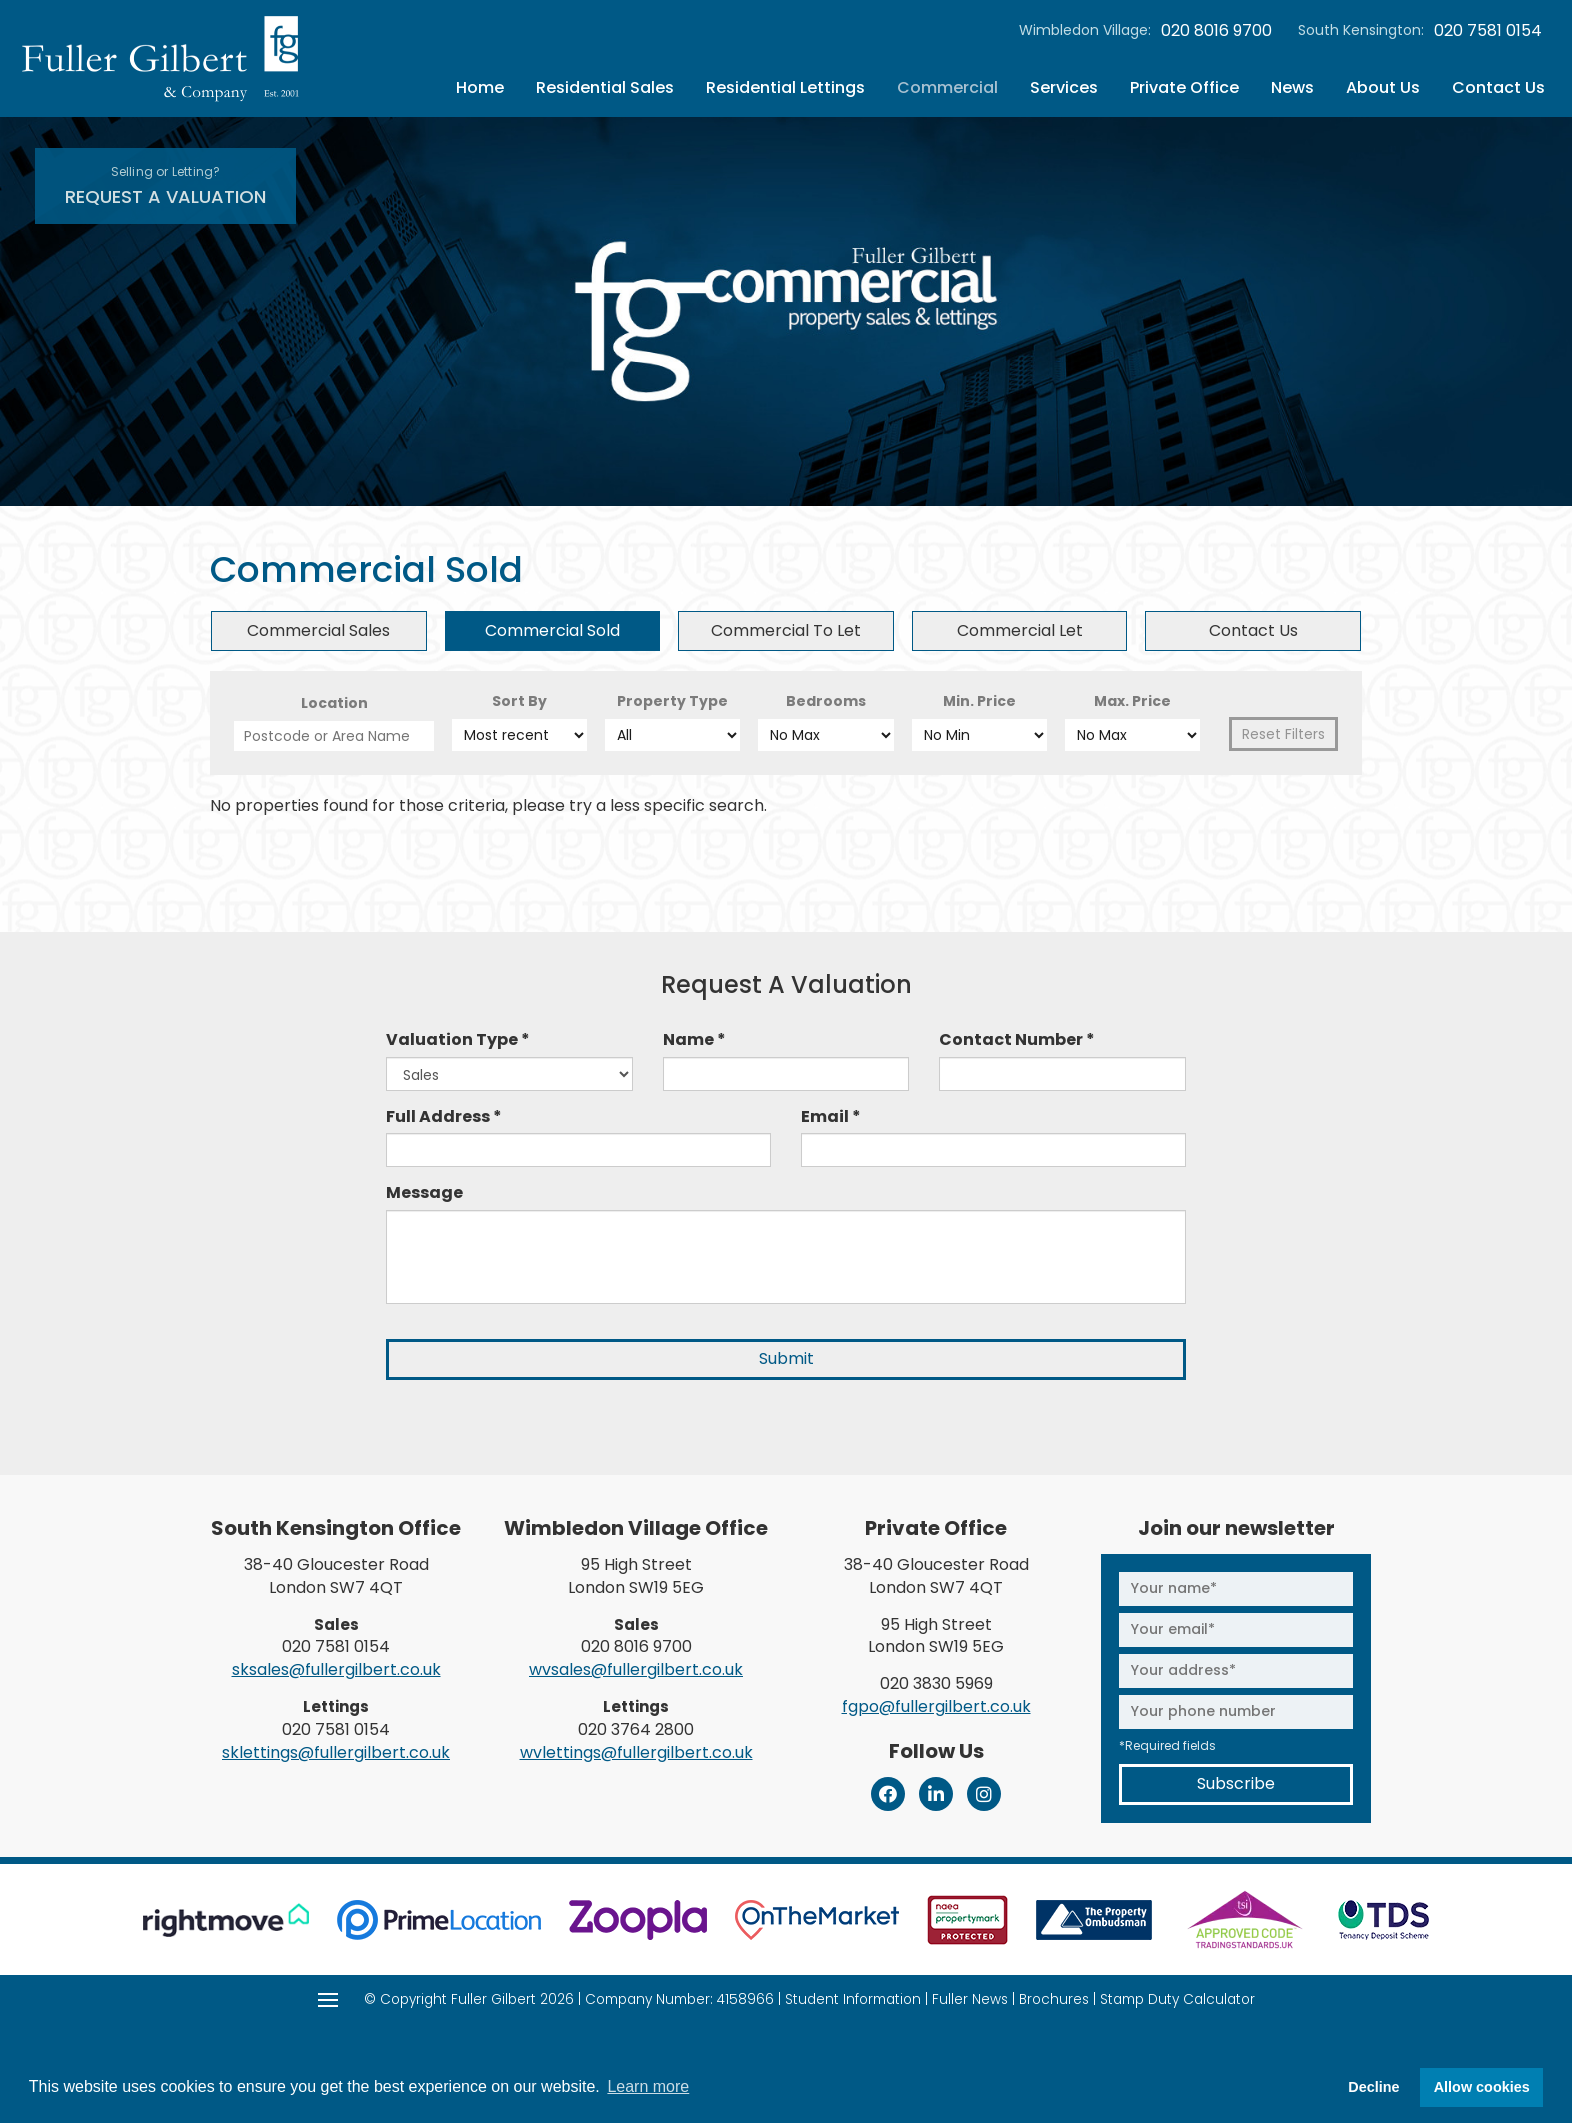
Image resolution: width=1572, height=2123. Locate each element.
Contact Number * (1017, 1040)
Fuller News (970, 1999)
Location (334, 703)
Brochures (1054, 1999)
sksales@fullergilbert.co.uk (336, 1669)
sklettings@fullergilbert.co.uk (336, 1752)
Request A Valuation (165, 186)
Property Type (672, 701)
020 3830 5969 (936, 1683)
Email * (831, 1117)
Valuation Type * (458, 1040)
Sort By (519, 701)
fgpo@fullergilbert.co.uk (936, 1706)
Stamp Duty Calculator (1177, 1999)
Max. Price (1132, 701)
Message (424, 1193)
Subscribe (1236, 1783)
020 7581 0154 (1488, 31)
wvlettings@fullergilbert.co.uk (636, 1752)
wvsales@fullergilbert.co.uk (636, 1669)
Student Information (853, 1999)
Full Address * (444, 1117)
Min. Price (979, 701)
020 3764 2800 (636, 1729)
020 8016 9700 (1216, 31)
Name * (694, 1040)
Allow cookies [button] (1482, 2087)
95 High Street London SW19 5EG (636, 1576)
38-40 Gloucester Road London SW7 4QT (336, 1576)
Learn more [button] (648, 2086)
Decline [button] (1373, 2087)
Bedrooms (826, 701)
